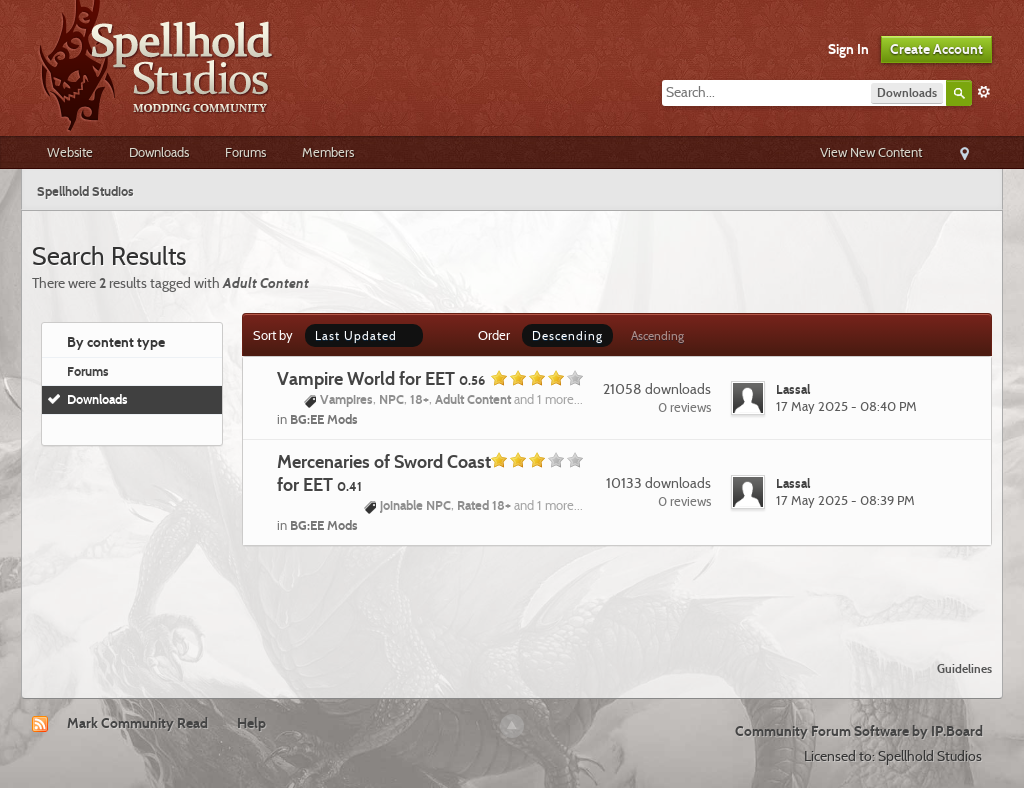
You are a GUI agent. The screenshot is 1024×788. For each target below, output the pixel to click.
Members (328, 152)
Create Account (936, 49)
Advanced (984, 92)
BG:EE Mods (324, 419)
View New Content (871, 152)
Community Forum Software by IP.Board (859, 731)
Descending (567, 335)
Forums (245, 152)
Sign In (848, 49)
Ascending (657, 335)
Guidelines (964, 668)
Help (251, 723)
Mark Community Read (137, 723)
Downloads (159, 152)
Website (70, 152)
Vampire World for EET (381, 378)
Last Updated (364, 335)
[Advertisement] (512, 591)
